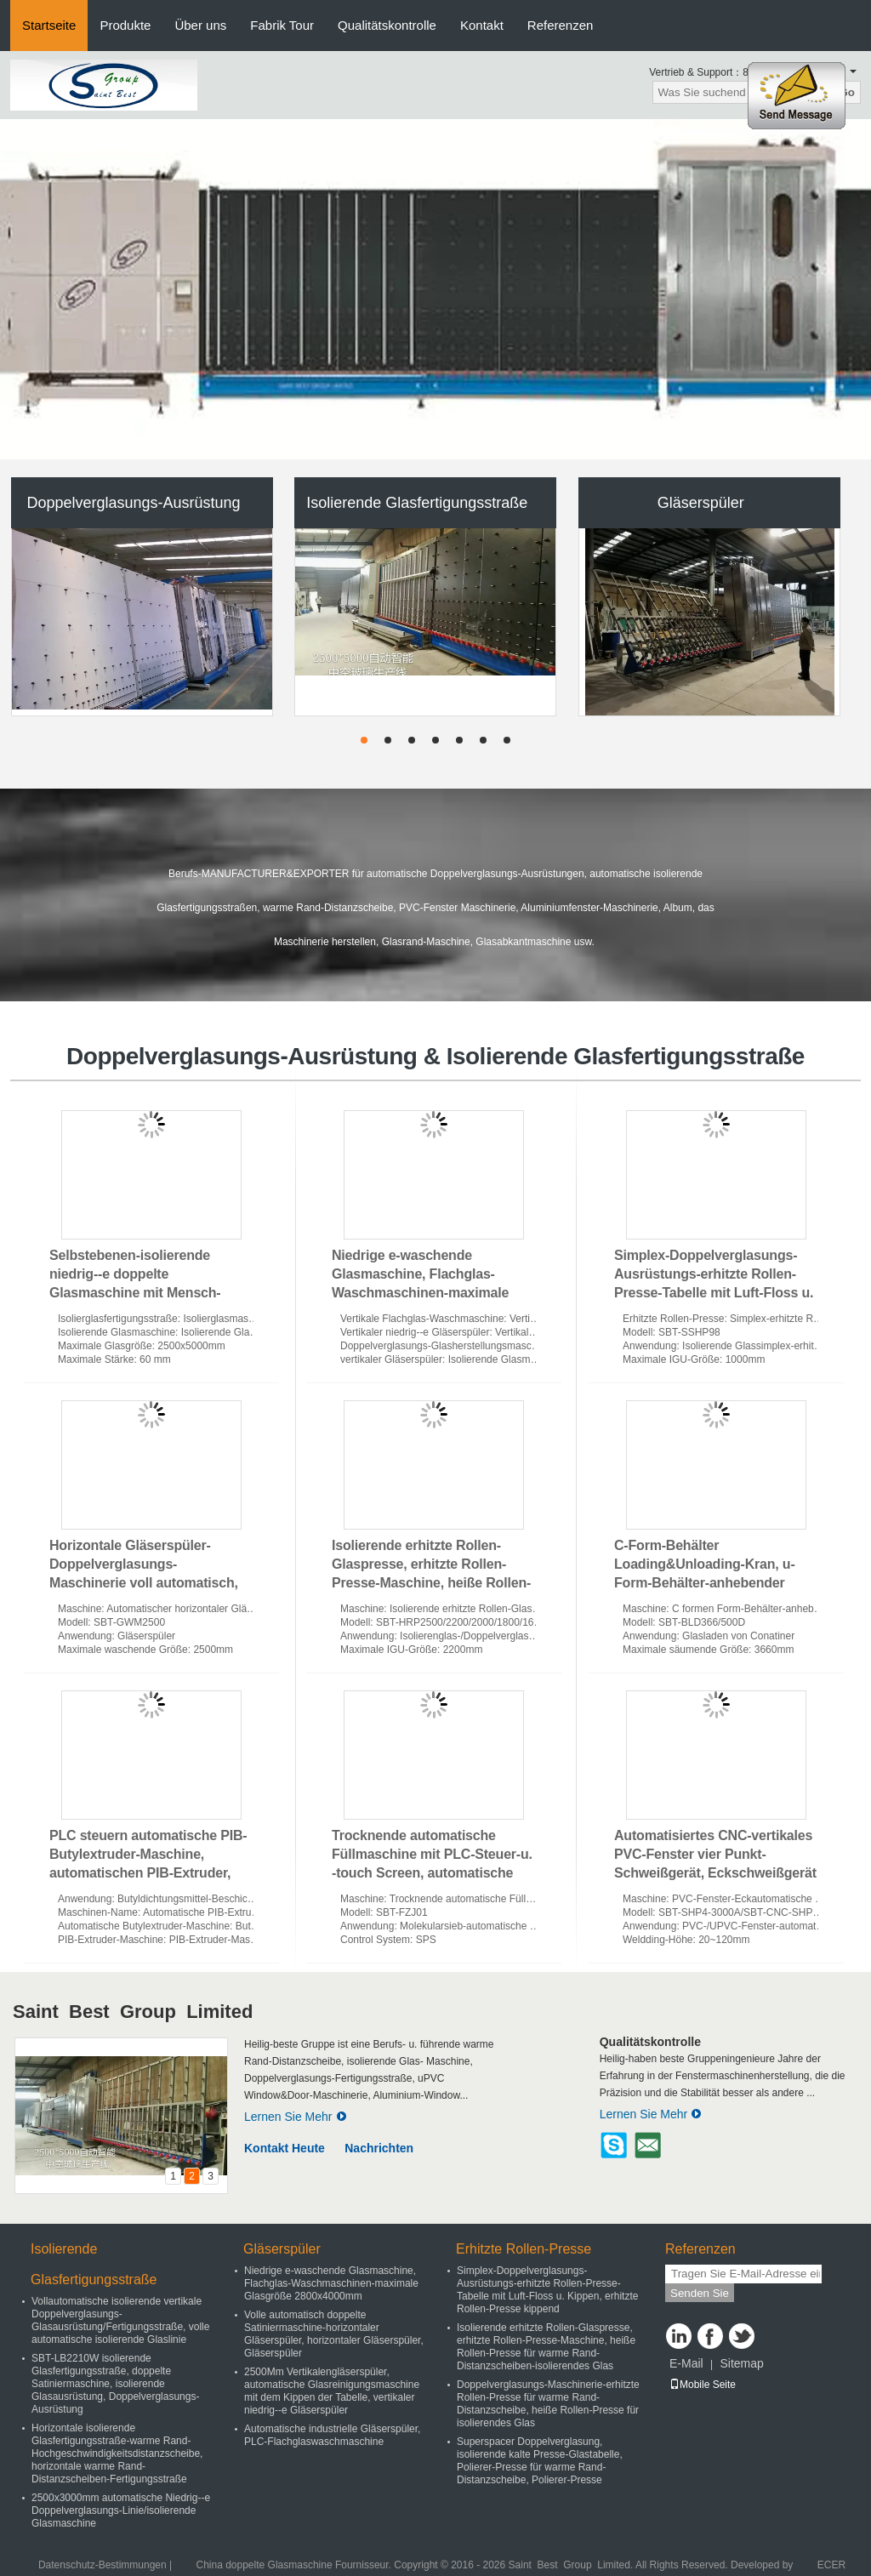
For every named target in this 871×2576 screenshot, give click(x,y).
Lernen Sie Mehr (295, 2116)
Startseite (49, 25)
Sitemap (741, 2363)
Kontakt (482, 25)
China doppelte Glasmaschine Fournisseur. (295, 2565)
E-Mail (686, 2363)
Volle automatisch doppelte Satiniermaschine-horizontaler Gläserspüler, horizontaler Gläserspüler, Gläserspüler (334, 2334)
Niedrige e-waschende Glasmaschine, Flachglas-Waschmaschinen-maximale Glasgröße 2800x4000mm (331, 2283)
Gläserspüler (701, 502)
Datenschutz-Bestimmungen (102, 2565)
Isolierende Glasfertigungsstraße (416, 502)
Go (847, 92)
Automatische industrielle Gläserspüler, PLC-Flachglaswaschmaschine (332, 2435)
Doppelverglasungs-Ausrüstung (133, 502)
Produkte (125, 25)
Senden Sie (699, 2293)
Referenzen (560, 25)
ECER (831, 2565)
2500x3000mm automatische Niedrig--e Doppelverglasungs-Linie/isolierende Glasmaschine (120, 2510)
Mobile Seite (702, 2385)
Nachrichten (378, 2148)
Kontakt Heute (284, 2148)
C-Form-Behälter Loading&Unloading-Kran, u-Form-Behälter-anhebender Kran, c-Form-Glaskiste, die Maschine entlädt (704, 1582)
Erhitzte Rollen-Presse (523, 2249)
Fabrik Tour (282, 25)
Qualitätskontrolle (387, 25)
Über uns (200, 25)
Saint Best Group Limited (133, 2011)
